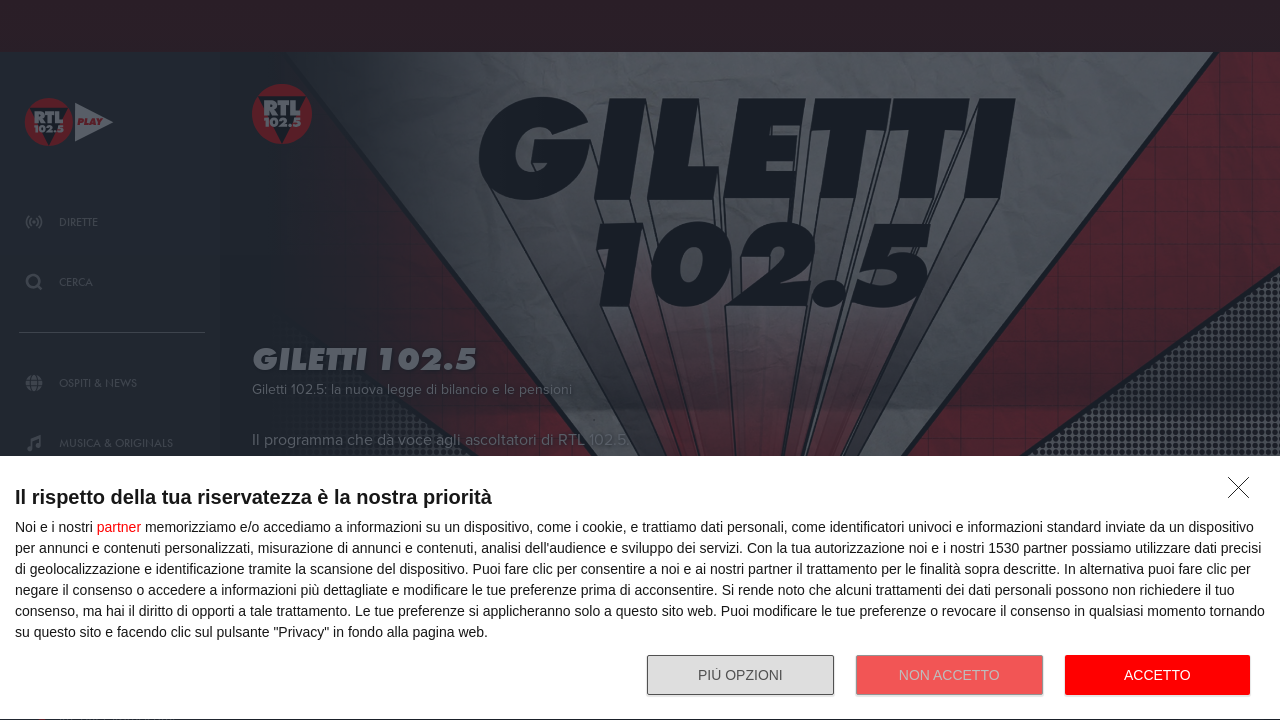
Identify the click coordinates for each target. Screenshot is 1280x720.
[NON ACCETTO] (1244, 493)
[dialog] (640, 588)
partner (119, 527)
